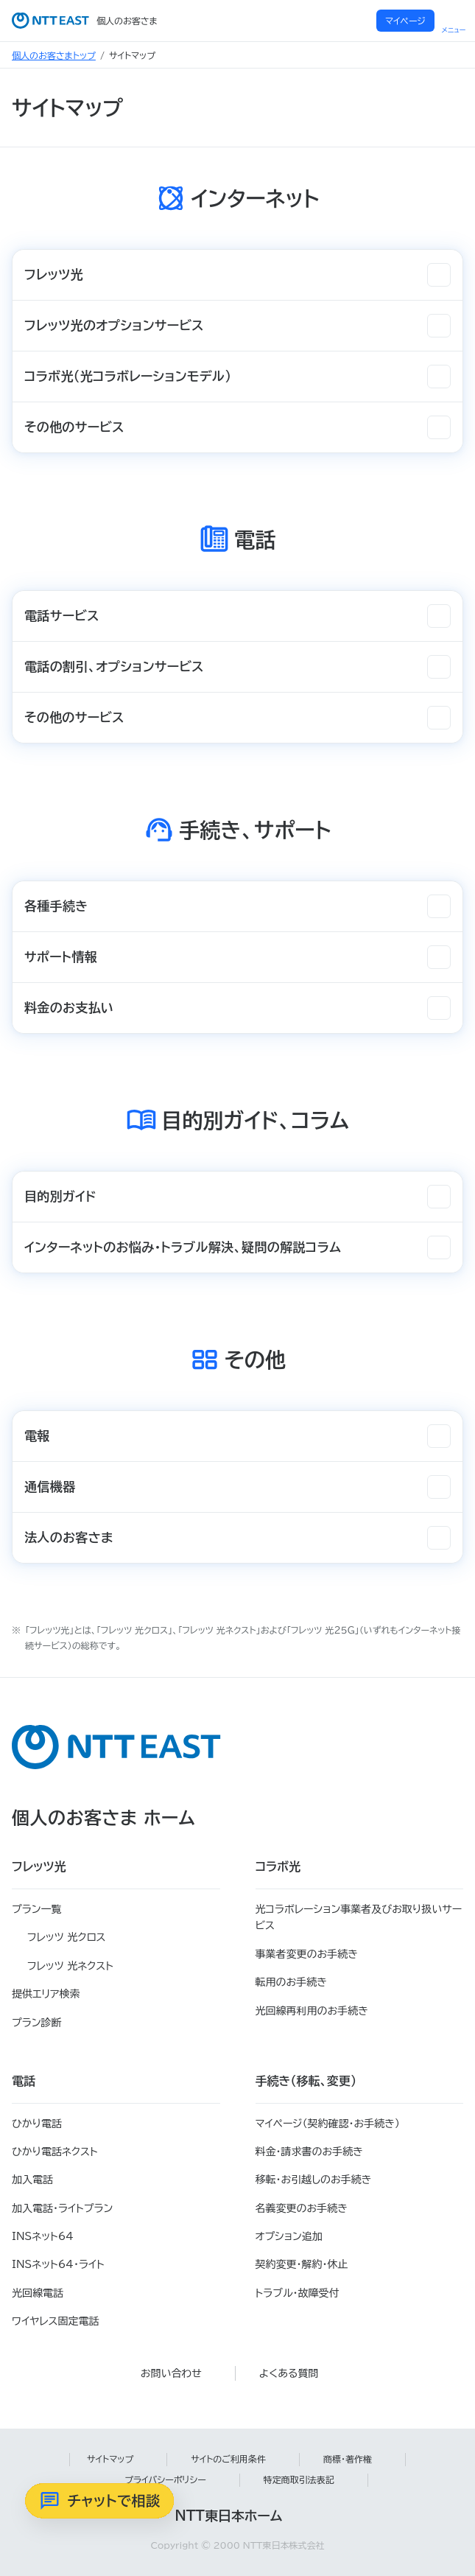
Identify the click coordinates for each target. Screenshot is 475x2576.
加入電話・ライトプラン (62, 2208)
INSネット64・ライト (58, 2264)
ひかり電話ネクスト (55, 2151)
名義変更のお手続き (302, 2208)
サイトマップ (110, 2458)
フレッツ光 (39, 1866)
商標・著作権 (347, 2458)
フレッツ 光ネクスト (70, 1966)
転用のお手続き (291, 1982)
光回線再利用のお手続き (312, 2011)
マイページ (405, 20)
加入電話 (32, 2179)
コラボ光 (278, 1866)
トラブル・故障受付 (297, 2293)
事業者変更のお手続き (307, 1954)
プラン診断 (36, 2022)
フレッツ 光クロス (66, 1937)
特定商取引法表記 (299, 2479)
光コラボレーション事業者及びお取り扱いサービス (359, 1917)
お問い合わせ (171, 2373)
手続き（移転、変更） (306, 2081)
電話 (23, 2081)
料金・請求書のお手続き (309, 2151)
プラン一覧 (36, 1909)
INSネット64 (43, 2236)
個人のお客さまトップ (54, 55)
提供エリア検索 (46, 1994)
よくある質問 (289, 2373)
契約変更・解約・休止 (302, 2264)
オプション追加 (289, 2236)
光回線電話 (37, 2293)
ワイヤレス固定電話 (55, 2321)
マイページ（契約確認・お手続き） (328, 2123)
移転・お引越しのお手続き (314, 2179)
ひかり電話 (37, 2123)
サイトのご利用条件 (228, 2458)
